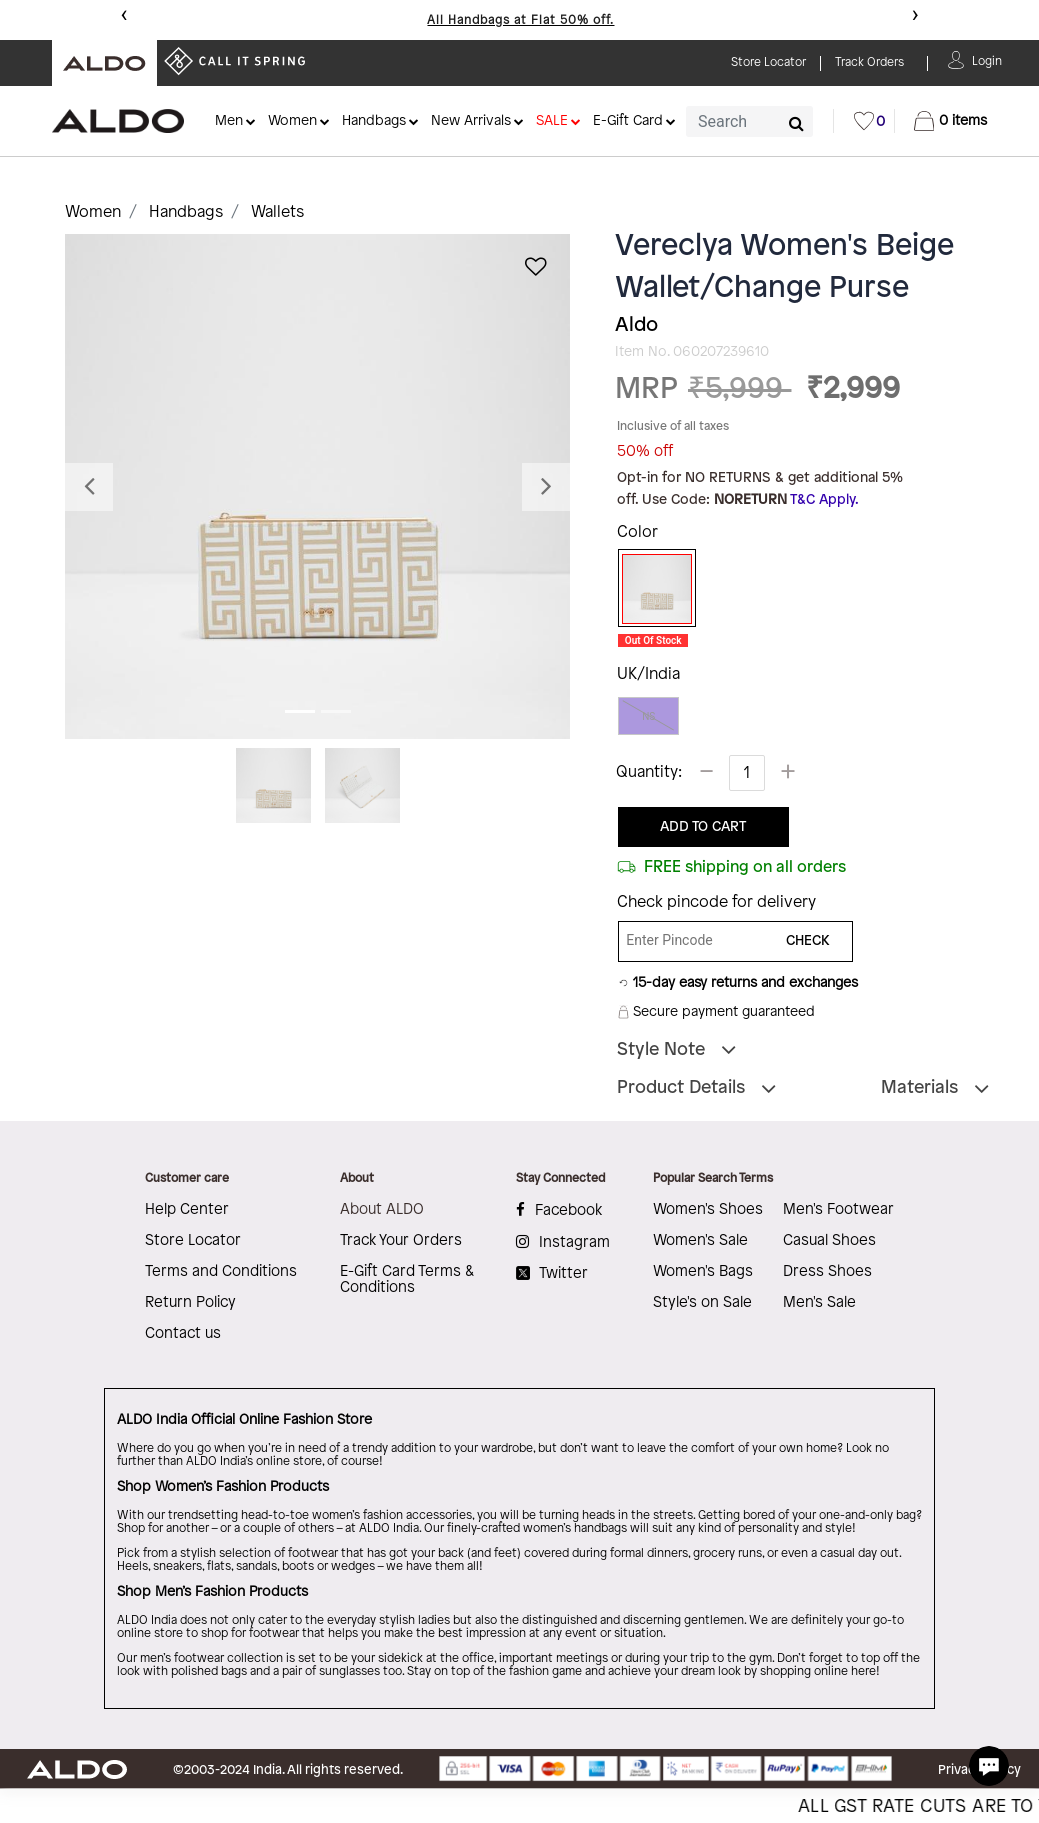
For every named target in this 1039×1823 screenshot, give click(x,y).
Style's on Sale (702, 1303)
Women (93, 212)
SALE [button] (552, 121)
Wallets (277, 212)
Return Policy (190, 1303)
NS (648, 716)
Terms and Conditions (221, 1272)
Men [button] (229, 121)
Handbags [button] (374, 121)
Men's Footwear (838, 1210)
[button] (987, 59)
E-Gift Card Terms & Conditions (407, 1280)
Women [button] (292, 121)
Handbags (186, 212)
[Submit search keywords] (796, 123)
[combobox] (749, 121)
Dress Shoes (827, 1272)
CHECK (808, 941)
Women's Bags (703, 1272)
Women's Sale (700, 1241)
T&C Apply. (824, 500)
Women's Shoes (708, 1210)
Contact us (183, 1334)
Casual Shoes (829, 1241)
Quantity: (649, 772)
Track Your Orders (401, 1241)
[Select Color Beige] (650, 589)
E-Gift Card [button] (628, 121)
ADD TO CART (703, 827)
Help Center (187, 1210)
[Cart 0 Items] (950, 121)
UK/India (648, 674)
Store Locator (193, 1241)
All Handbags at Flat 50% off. (520, 20)
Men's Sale (819, 1303)
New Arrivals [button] (471, 121)
